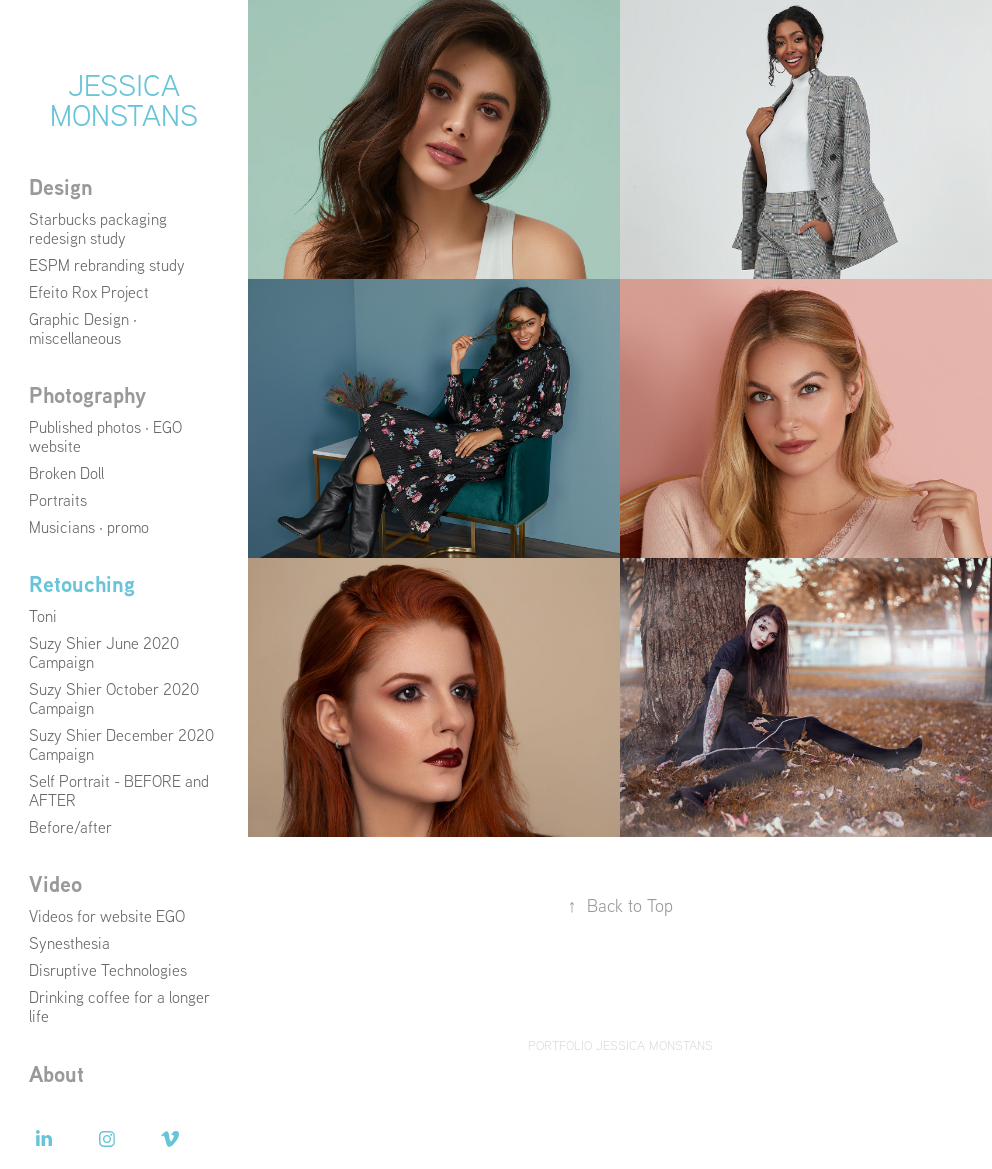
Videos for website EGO (107, 916)
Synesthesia (69, 943)
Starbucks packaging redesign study (98, 228)
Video (55, 884)
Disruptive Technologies (108, 970)
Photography (87, 395)
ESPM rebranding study (107, 265)
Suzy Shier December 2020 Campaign (121, 744)
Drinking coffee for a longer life (119, 1006)
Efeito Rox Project (89, 292)
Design (61, 187)
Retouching (82, 584)
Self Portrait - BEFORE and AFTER (119, 790)
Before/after (70, 827)
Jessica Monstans (124, 99)
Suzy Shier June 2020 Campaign (104, 652)
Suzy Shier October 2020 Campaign (114, 698)
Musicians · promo (89, 527)
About (56, 1074)
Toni (43, 616)
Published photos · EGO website (105, 436)
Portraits (58, 500)
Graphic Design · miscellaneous (83, 328)
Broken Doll (66, 473)
